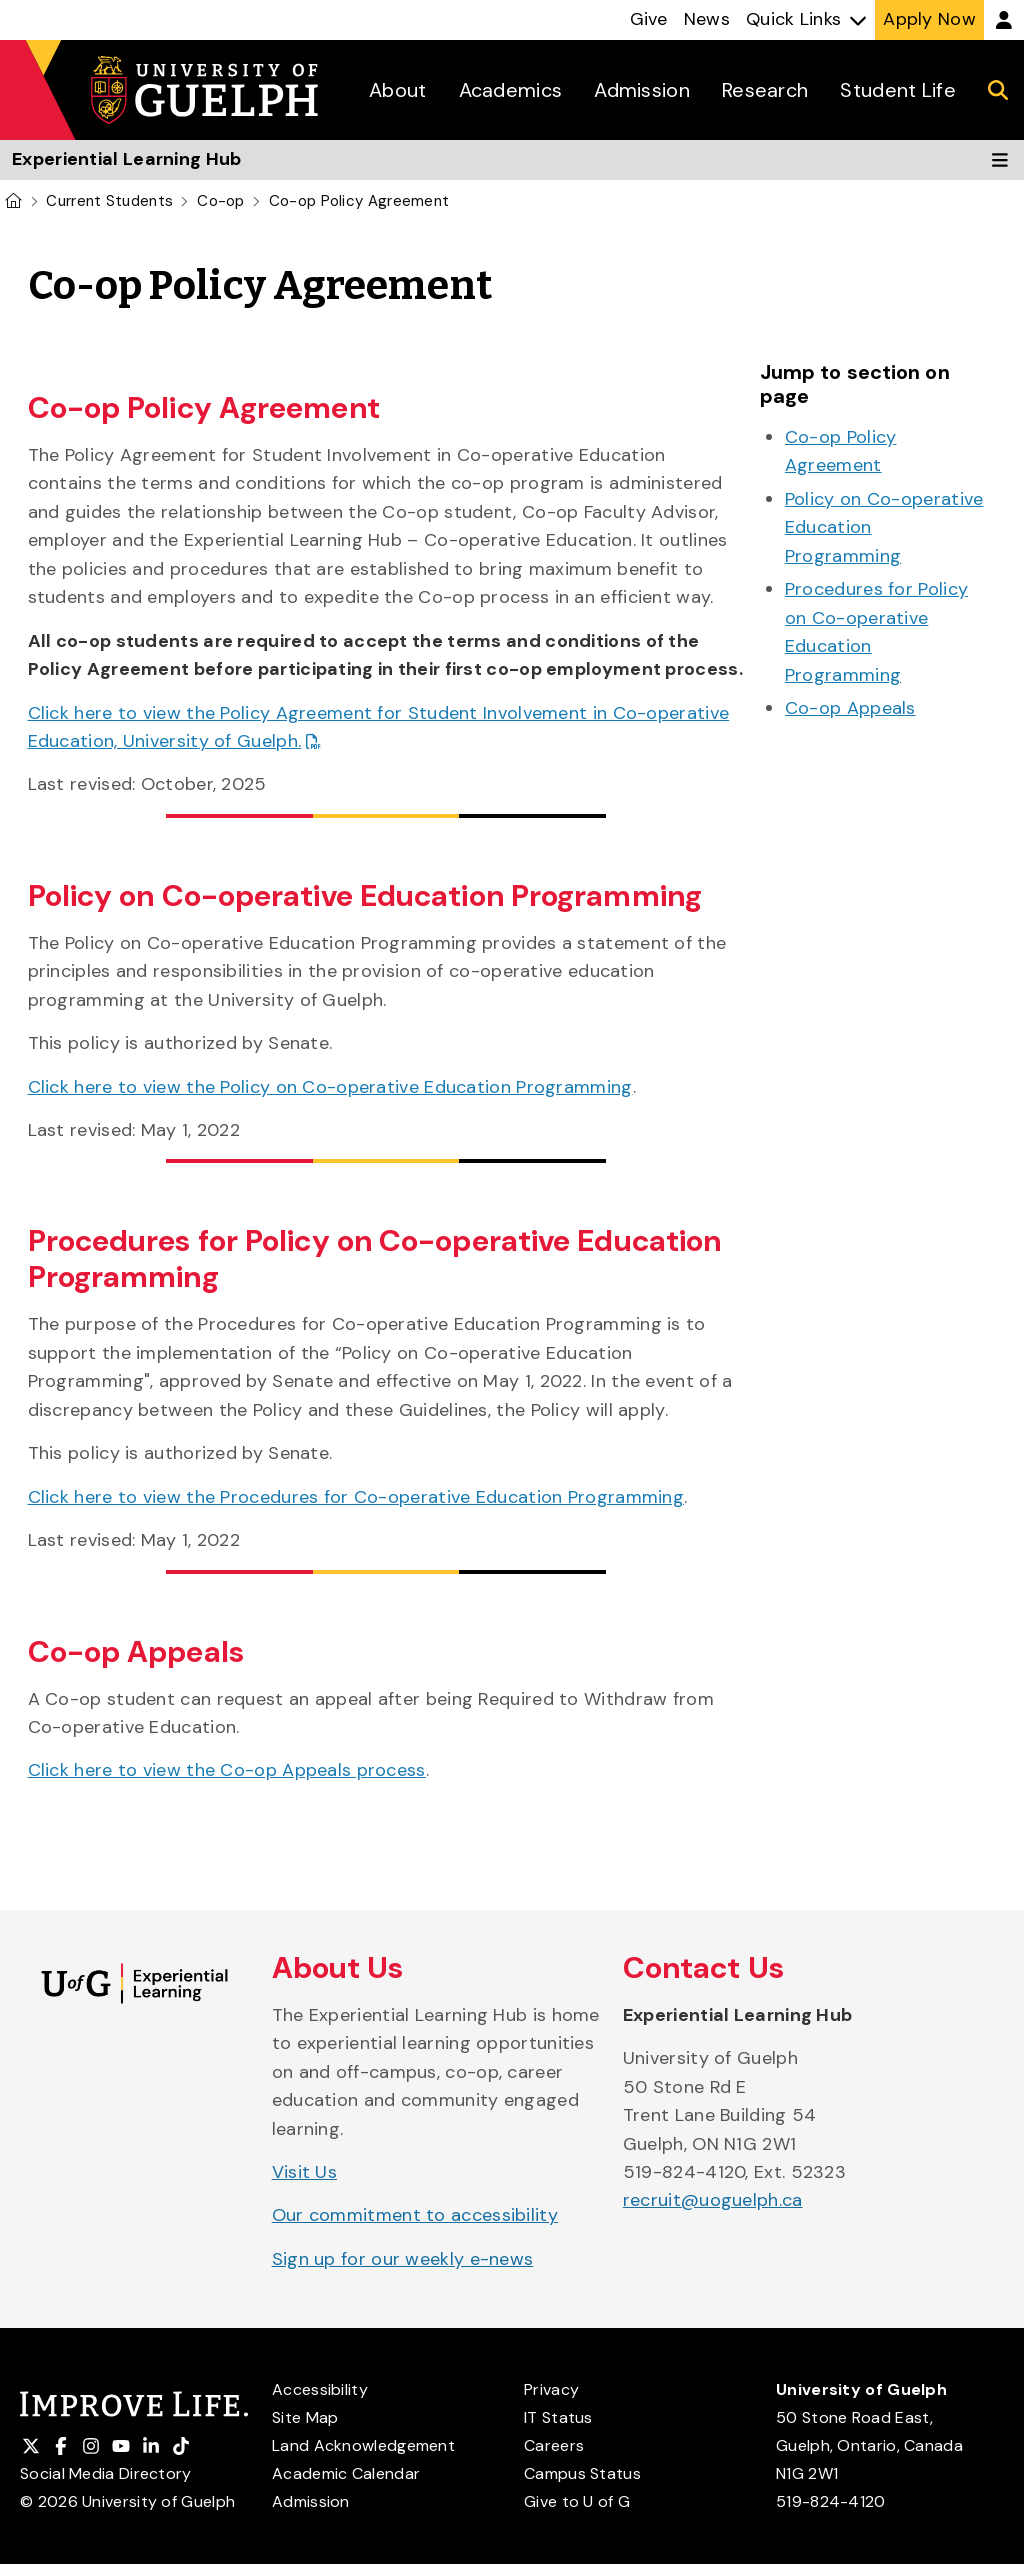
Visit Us (304, 2172)
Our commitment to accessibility (415, 2215)
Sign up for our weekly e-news (403, 2259)
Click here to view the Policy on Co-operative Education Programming (330, 1087)
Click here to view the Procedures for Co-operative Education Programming (356, 1497)
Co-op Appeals (850, 708)
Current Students (109, 201)
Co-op (221, 201)
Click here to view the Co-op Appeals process (227, 1770)
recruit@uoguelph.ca (713, 2200)
